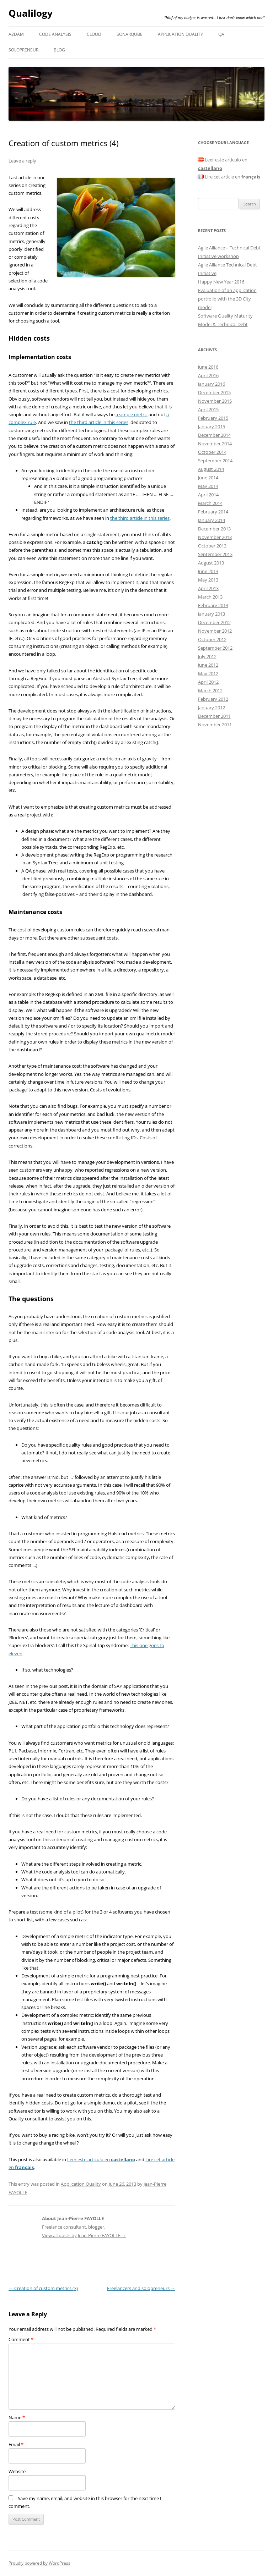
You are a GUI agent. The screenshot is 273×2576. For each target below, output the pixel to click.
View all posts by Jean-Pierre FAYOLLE (84, 2235)
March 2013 (210, 597)
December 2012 (214, 622)
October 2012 (212, 639)
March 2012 (210, 690)
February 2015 (213, 418)
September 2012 (215, 648)
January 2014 (211, 520)
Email (16, 2444)
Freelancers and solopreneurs (141, 2288)
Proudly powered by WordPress (39, 2563)
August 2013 (211, 563)
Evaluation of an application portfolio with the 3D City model (227, 298)
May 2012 (208, 673)
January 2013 (211, 614)
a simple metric (132, 414)
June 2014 (208, 477)
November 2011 (215, 724)
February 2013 (213, 605)
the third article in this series (98, 422)
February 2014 (213, 511)
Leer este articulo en (101, 2159)
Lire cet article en (229, 177)
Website (17, 2471)
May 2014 (208, 486)
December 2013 (214, 528)
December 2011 (214, 716)
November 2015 (215, 401)
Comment (21, 2339)
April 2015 (208, 409)
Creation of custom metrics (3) (43, 2288)
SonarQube (130, 34)
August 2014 (211, 469)
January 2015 (211, 426)
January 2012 (211, 707)
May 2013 (208, 580)
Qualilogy (31, 13)
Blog (59, 50)
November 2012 (215, 631)
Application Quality (180, 34)
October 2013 (212, 546)
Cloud (94, 34)
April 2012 (208, 682)
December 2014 (214, 435)
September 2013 (215, 554)
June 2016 (208, 367)
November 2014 (215, 443)
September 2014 (215, 460)
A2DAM (16, 34)
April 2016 (208, 375)
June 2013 (208, 571)
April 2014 (208, 494)
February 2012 (213, 699)
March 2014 (210, 503)
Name (17, 2417)
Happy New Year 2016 (221, 282)
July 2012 (207, 656)
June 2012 (208, 665)
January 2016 (211, 384)
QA (221, 34)
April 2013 (208, 588)
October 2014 (212, 452)
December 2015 (214, 392)
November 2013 (215, 537)
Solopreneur (23, 50)
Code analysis (55, 34)
